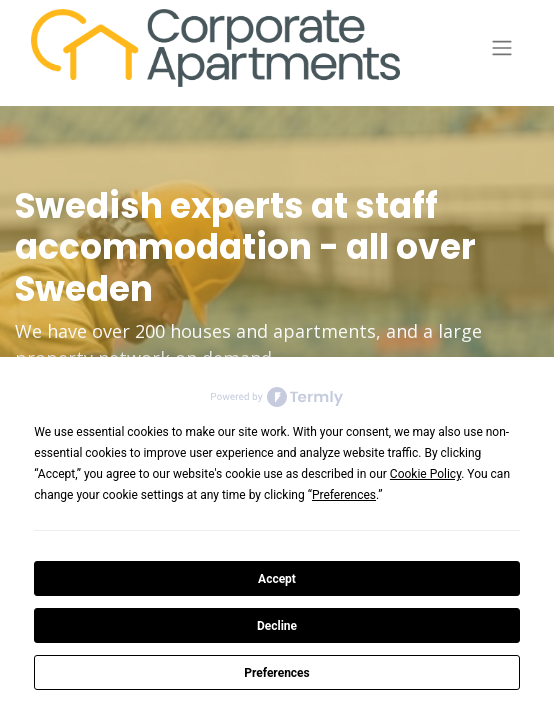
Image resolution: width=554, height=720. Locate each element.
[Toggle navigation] (502, 48)
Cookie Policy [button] (425, 474)
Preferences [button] (344, 495)
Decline (277, 626)
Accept (277, 579)
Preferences (277, 673)
